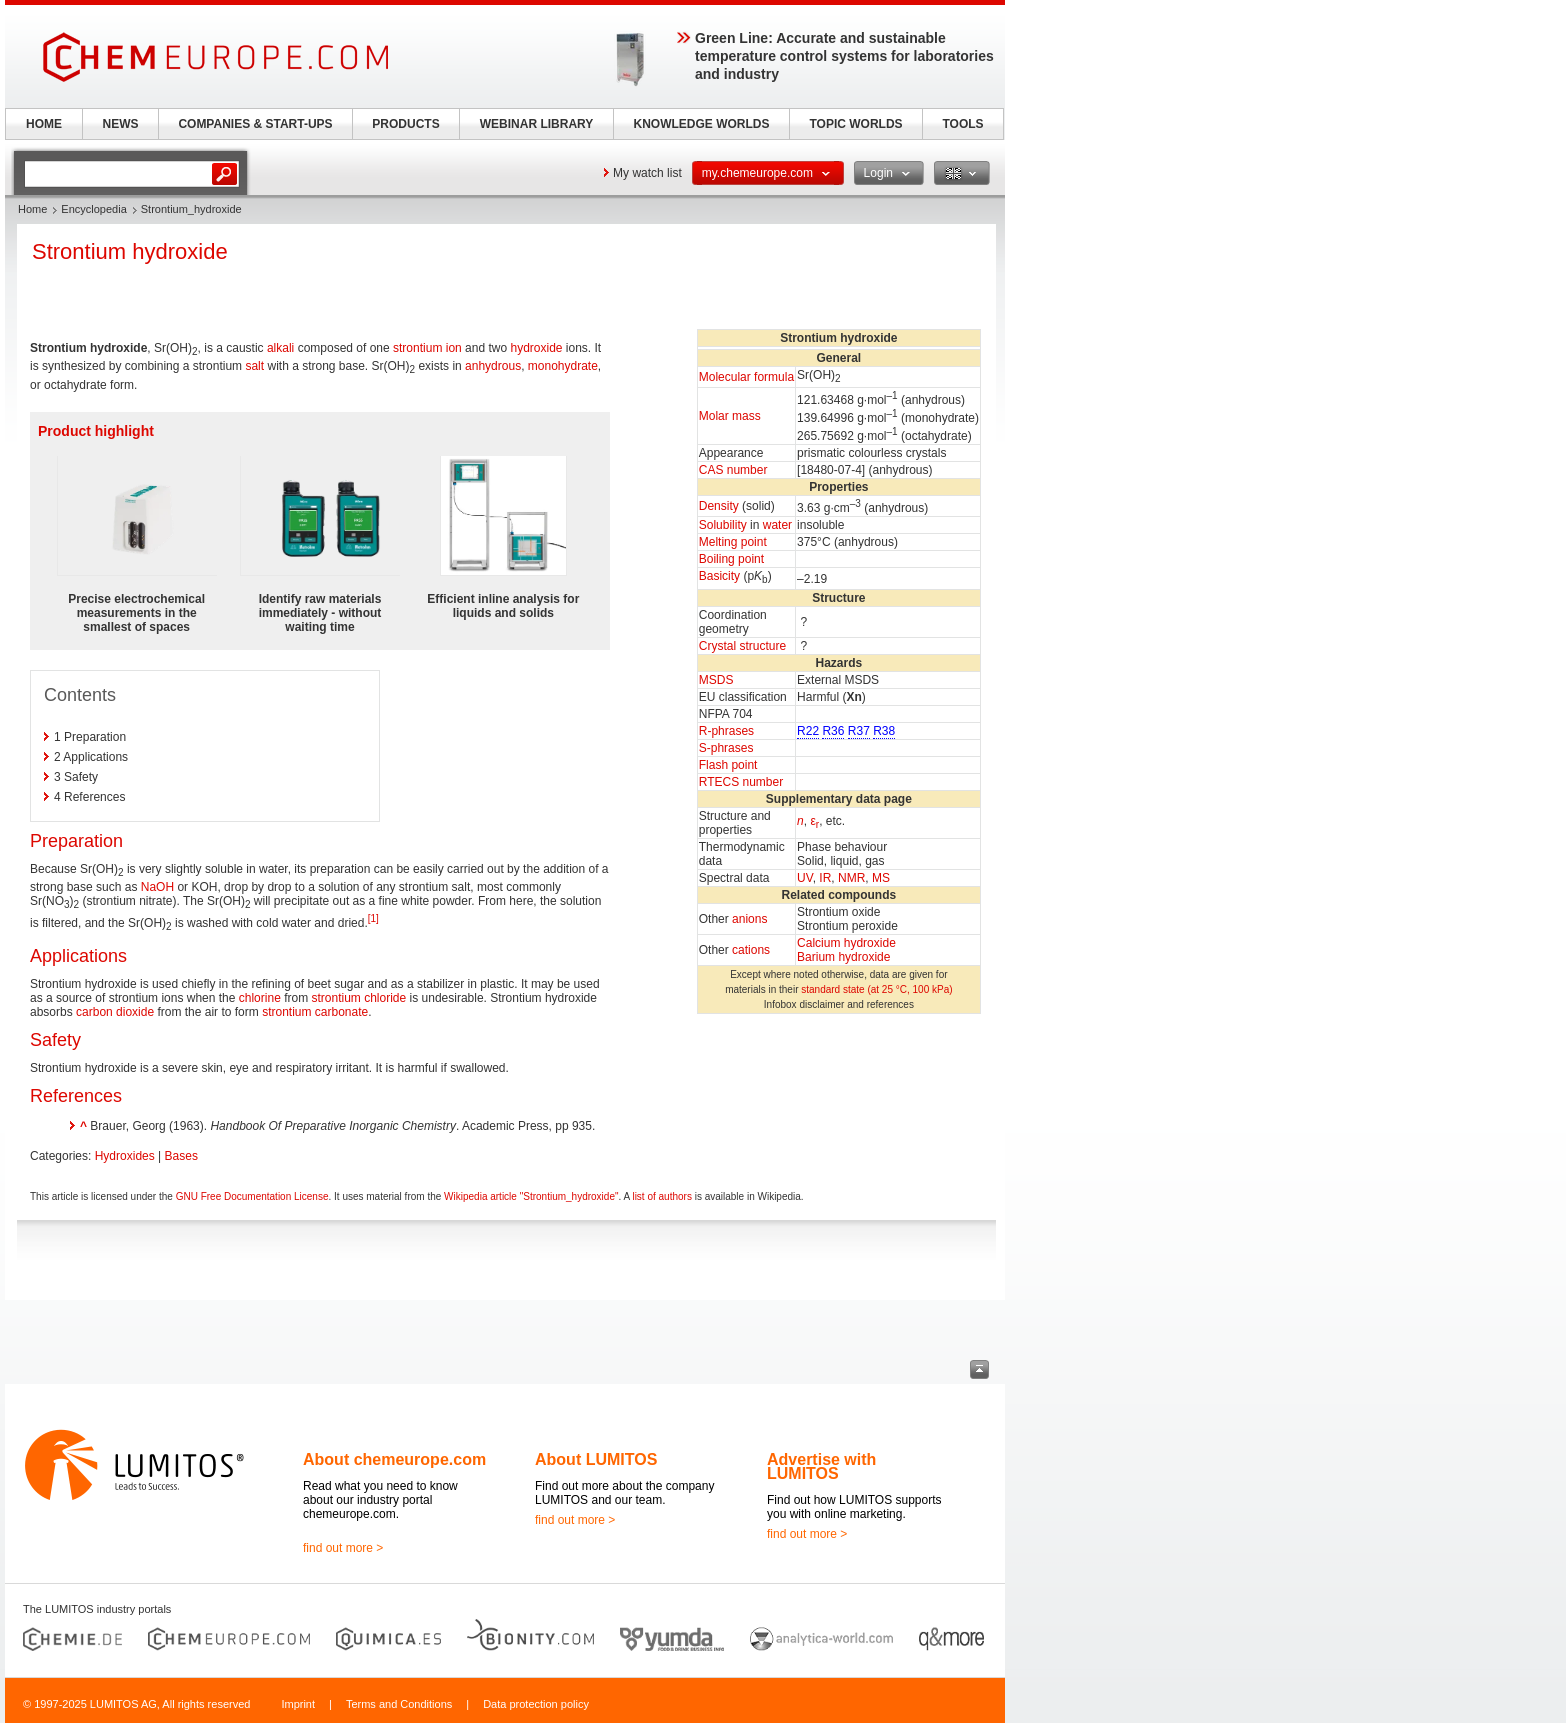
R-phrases (726, 731)
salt (254, 366)
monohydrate (563, 366)
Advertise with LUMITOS (821, 1466)
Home (32, 209)
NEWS (121, 124)
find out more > (343, 1548)
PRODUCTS (405, 124)
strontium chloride (358, 998)
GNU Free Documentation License (252, 1196)
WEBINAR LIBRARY (537, 124)
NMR (851, 878)
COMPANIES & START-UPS (255, 124)
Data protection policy (536, 1704)
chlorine (260, 998)
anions (749, 919)
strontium (417, 348)
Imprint (298, 1704)
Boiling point (731, 559)
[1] (373, 918)
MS (881, 878)
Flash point (728, 765)
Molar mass (730, 416)
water (777, 525)
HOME (44, 124)
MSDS (716, 680)
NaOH (157, 887)
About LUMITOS (596, 1459)
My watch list (647, 173)
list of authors (661, 1196)
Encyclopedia (93, 209)
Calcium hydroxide (846, 943)
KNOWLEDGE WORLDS (702, 124)
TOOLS (962, 124)
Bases (181, 1156)
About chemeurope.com (394, 1459)
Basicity (719, 576)
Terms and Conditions (399, 1704)
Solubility (723, 525)
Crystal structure (742, 646)
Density (719, 506)
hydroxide (536, 348)
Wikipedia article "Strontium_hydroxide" (531, 1196)
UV (805, 878)
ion (454, 348)
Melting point (733, 542)
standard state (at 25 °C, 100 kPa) (876, 989)
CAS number (733, 470)
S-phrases (726, 748)
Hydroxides (125, 1156)
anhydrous (493, 366)
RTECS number (741, 782)
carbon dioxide (115, 1012)
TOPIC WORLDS (855, 124)
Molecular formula (746, 377)
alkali (280, 348)
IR (825, 878)
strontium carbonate (315, 1012)
